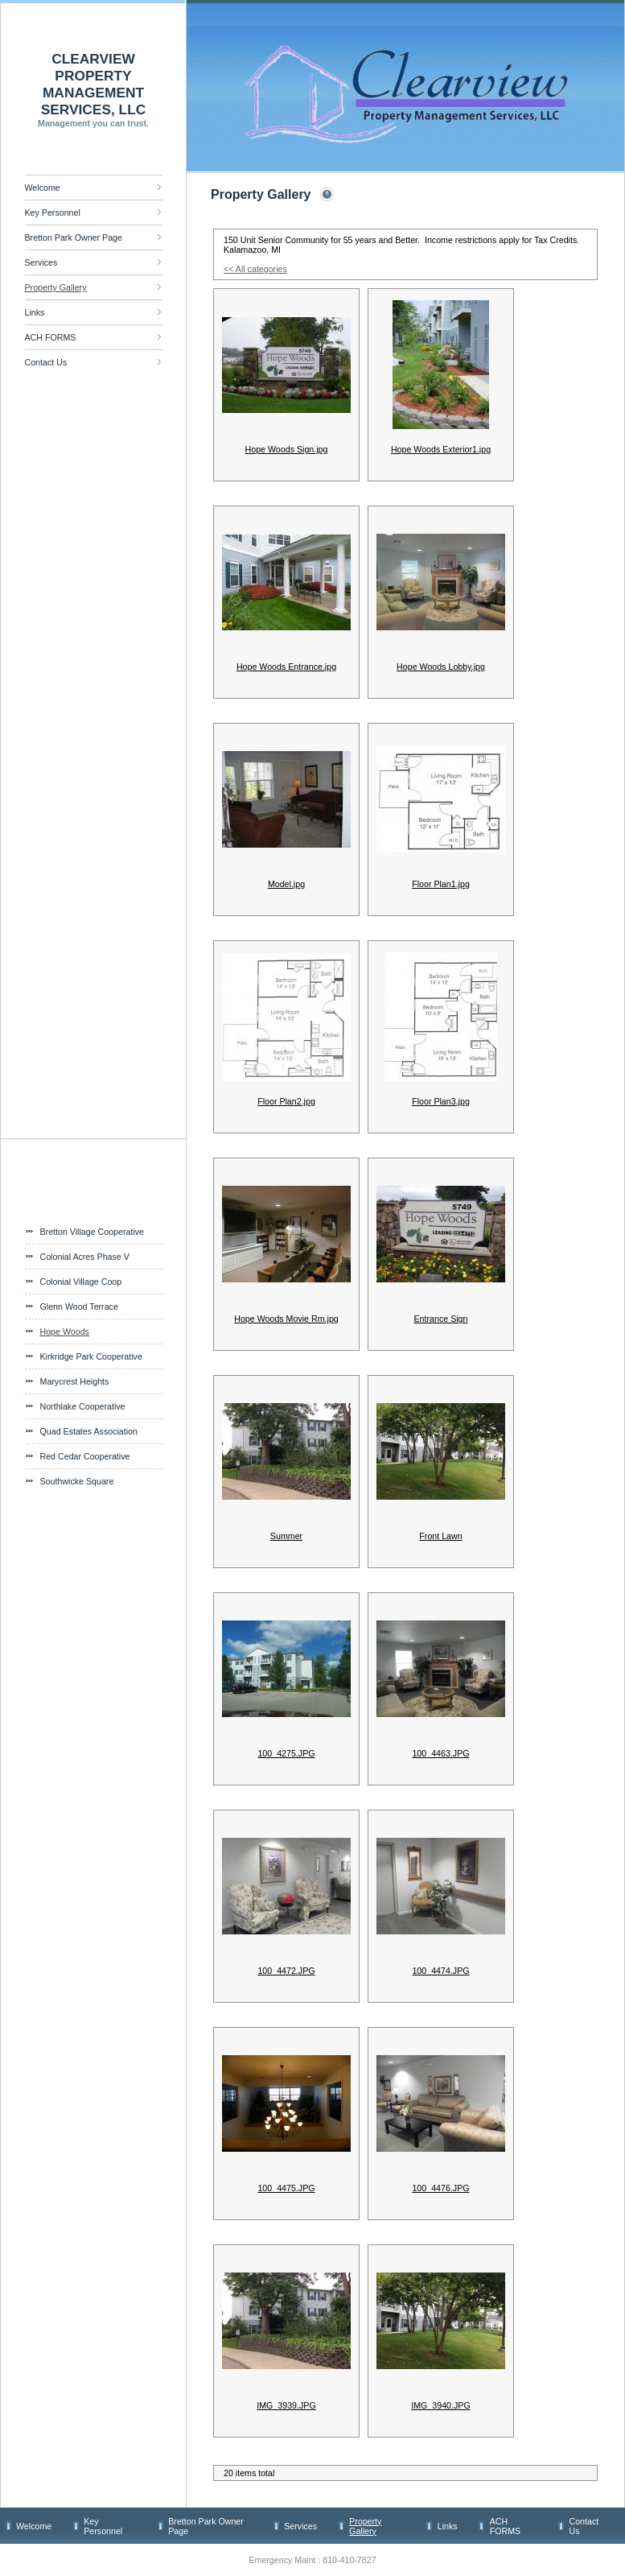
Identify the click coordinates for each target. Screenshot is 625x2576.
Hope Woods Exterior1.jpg (441, 449)
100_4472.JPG (286, 1970)
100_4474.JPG (440, 1970)
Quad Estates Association (89, 1431)
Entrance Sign (441, 1318)
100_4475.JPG (286, 2188)
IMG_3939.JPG (286, 2405)
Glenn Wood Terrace (79, 1306)
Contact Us (46, 362)
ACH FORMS (50, 337)
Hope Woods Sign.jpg (286, 449)
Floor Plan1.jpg (441, 884)
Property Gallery (56, 287)
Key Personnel (52, 212)
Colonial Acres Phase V (85, 1256)
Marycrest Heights (74, 1381)
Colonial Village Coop (81, 1281)
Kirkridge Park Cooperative (91, 1356)
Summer (286, 1536)
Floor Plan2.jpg (286, 1101)
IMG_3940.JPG (440, 2405)
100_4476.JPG (440, 2188)
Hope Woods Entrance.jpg (286, 666)
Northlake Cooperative (82, 1406)
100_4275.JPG (286, 1753)
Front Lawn (440, 1536)
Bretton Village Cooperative (92, 1231)
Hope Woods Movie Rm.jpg (286, 1318)
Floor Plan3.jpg (441, 1101)
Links (35, 312)
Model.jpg (286, 884)
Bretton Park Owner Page (73, 237)
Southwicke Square (77, 1481)
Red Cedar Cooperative (85, 1456)
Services (41, 262)
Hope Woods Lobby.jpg (441, 666)
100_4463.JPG (440, 1753)
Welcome (42, 187)
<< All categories (255, 269)
